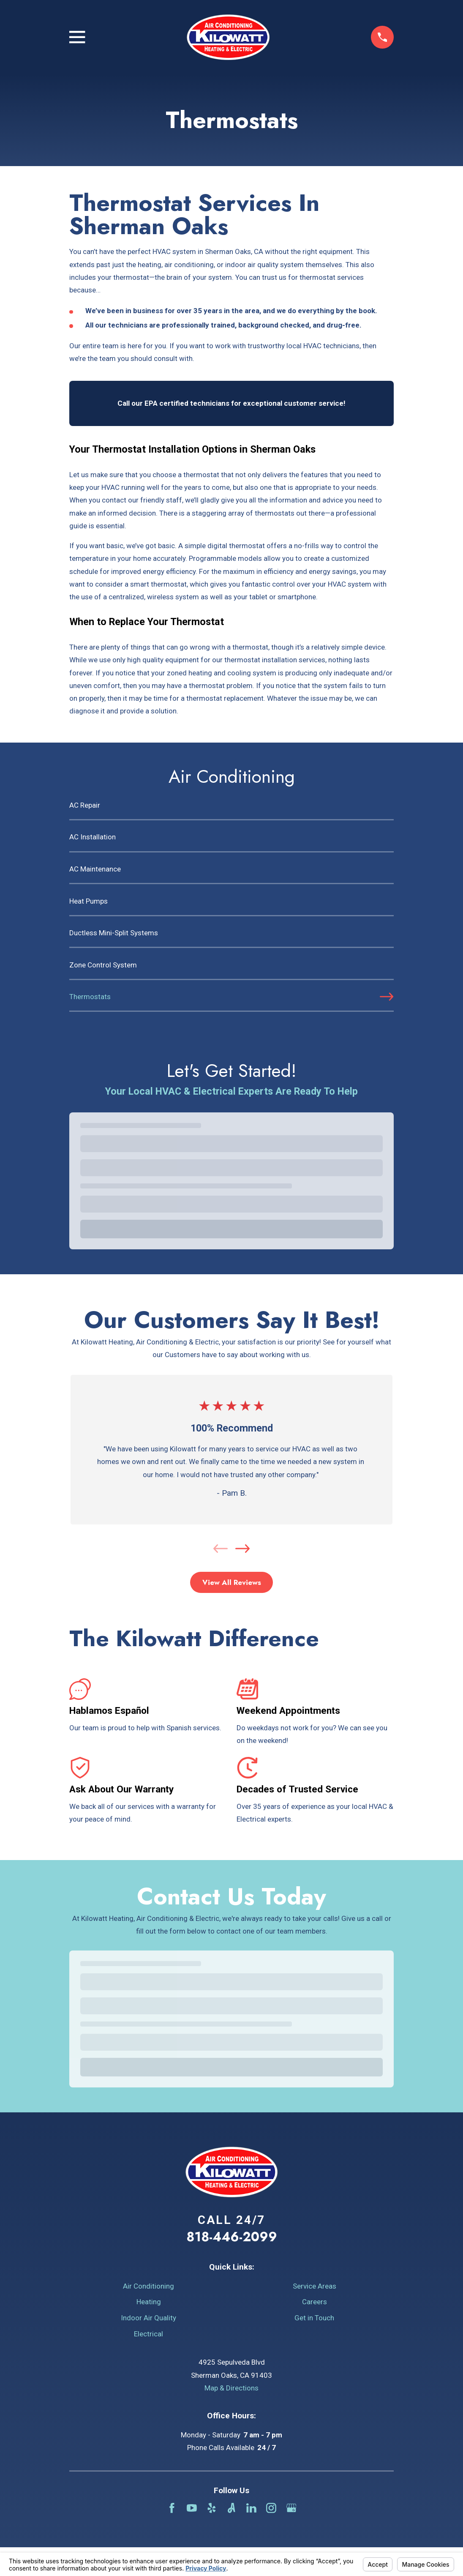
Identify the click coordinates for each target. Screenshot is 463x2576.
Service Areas (314, 2286)
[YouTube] (192, 2508)
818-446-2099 (231, 2236)
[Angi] (231, 2508)
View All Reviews (231, 1582)
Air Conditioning (148, 2286)
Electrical (148, 2334)
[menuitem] (231, 809)
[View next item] (242, 1548)
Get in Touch (314, 2318)
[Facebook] (172, 2508)
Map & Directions (231, 2388)
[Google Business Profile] (291, 2508)
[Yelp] (212, 2508)
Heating (148, 2301)
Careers (314, 2301)
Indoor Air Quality (148, 2318)
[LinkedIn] (251, 2508)
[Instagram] (271, 2508)
